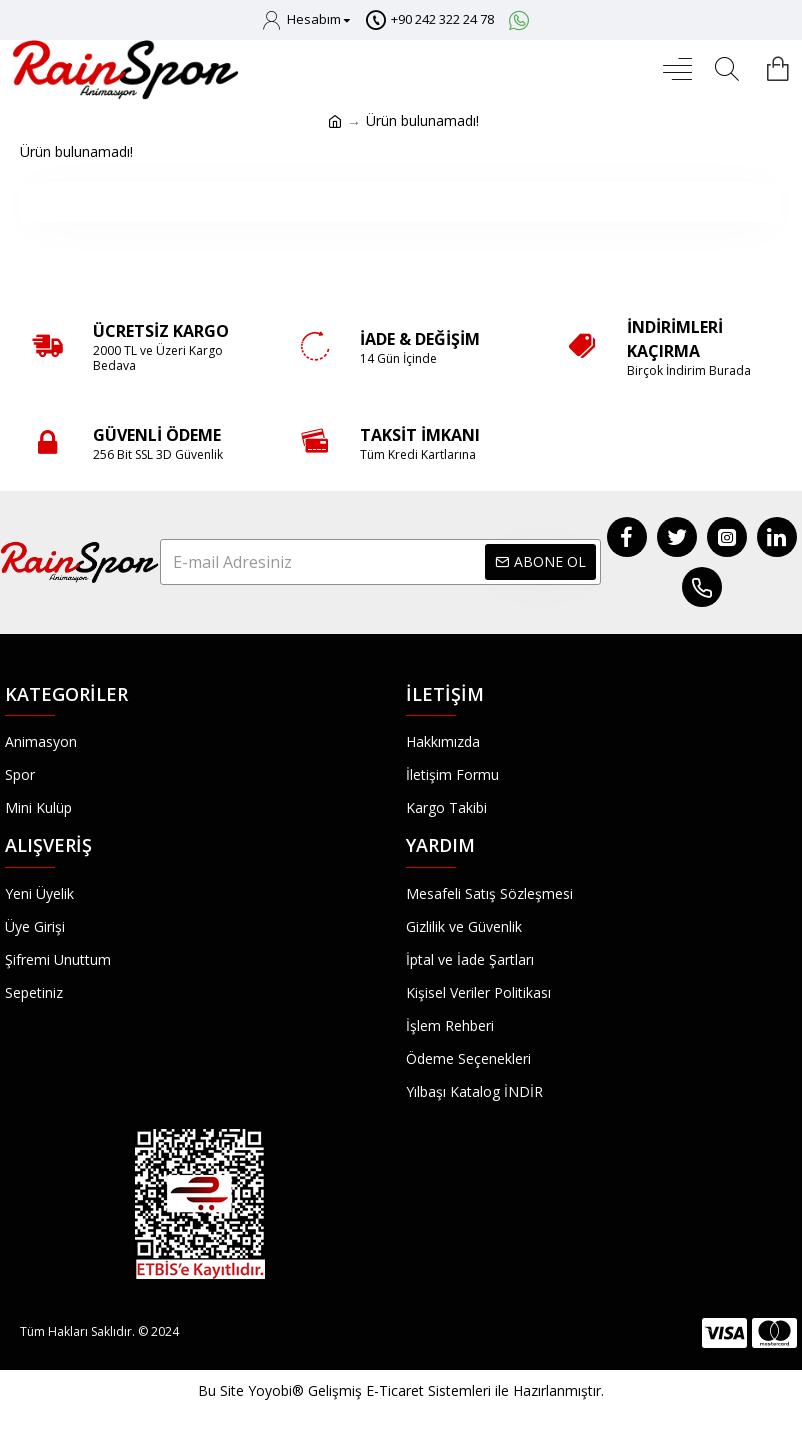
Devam (401, 201)
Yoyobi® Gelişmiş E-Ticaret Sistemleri (369, 1390)
